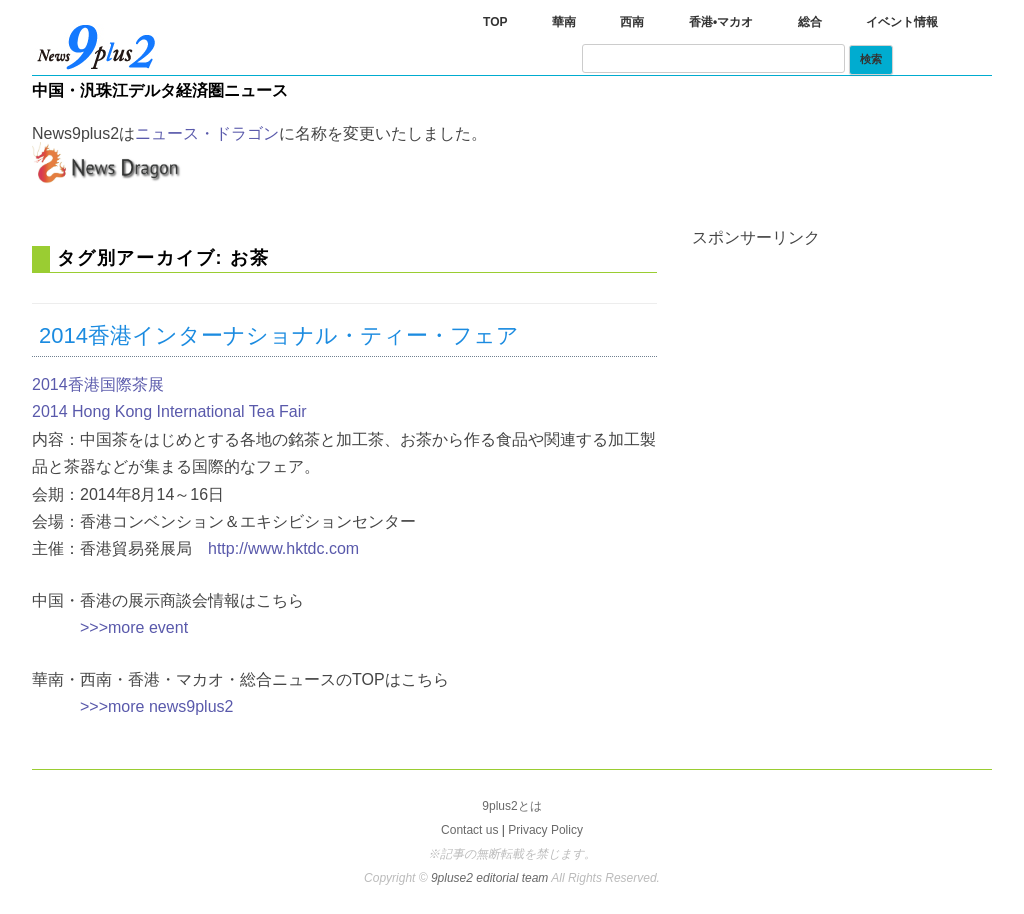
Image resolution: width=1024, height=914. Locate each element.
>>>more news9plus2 (156, 706)
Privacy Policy (545, 830)
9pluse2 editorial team (491, 878)
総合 (810, 22)
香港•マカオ (721, 22)
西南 (632, 22)
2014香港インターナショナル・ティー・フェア (279, 335)
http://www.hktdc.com (283, 548)
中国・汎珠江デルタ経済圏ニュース (160, 90)
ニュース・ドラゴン (207, 133)
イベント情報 (902, 22)
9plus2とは (511, 806)
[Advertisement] (842, 371)
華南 (564, 22)
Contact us (469, 830)
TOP (495, 22)
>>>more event (134, 627)
